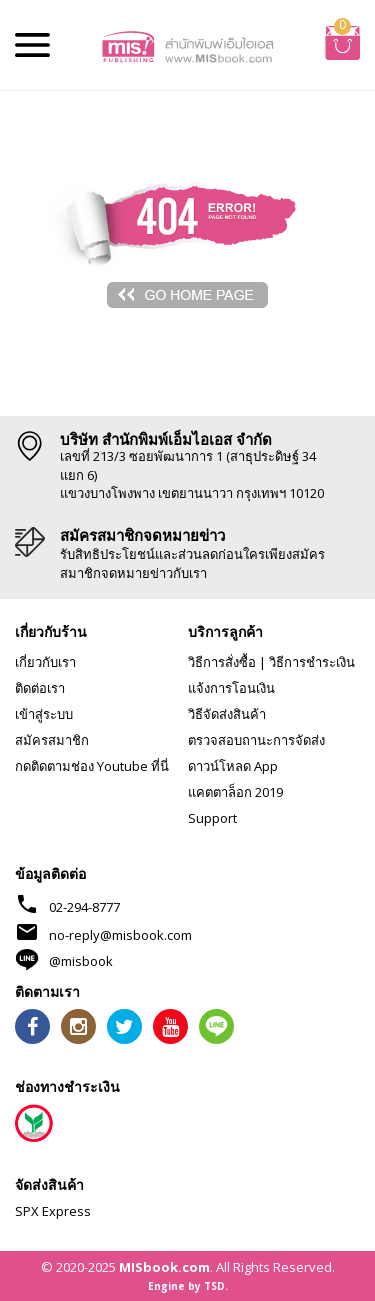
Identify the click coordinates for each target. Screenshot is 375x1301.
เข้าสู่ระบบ (44, 714)
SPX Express (53, 1211)
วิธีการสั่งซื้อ (222, 662)
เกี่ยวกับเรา (45, 662)
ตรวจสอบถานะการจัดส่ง (256, 740)
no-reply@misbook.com (120, 935)
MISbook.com (164, 1267)
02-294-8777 (84, 907)
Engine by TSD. (188, 1286)
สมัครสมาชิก (52, 740)
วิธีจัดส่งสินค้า (227, 714)
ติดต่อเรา (40, 688)
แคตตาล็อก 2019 (235, 792)
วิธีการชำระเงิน (312, 662)
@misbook (81, 961)
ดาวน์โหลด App (233, 766)
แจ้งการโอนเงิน (231, 688)
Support (212, 818)
